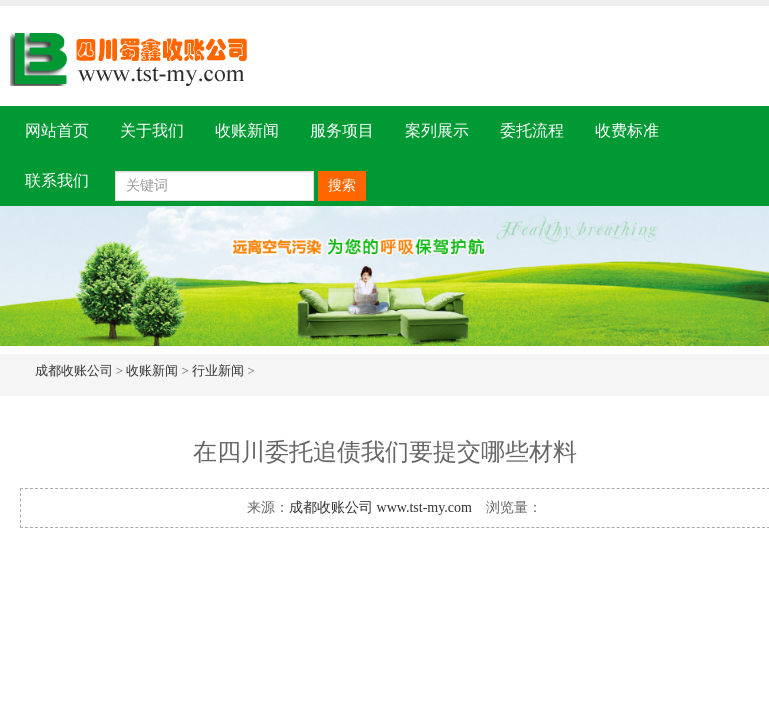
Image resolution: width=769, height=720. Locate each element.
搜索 (342, 185)
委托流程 (532, 130)
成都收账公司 (74, 370)
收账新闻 (247, 130)
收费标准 (627, 130)
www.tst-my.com (424, 507)
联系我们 (57, 180)
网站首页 (57, 130)
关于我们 (152, 130)
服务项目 (342, 130)
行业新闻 (218, 370)
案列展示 (437, 130)
